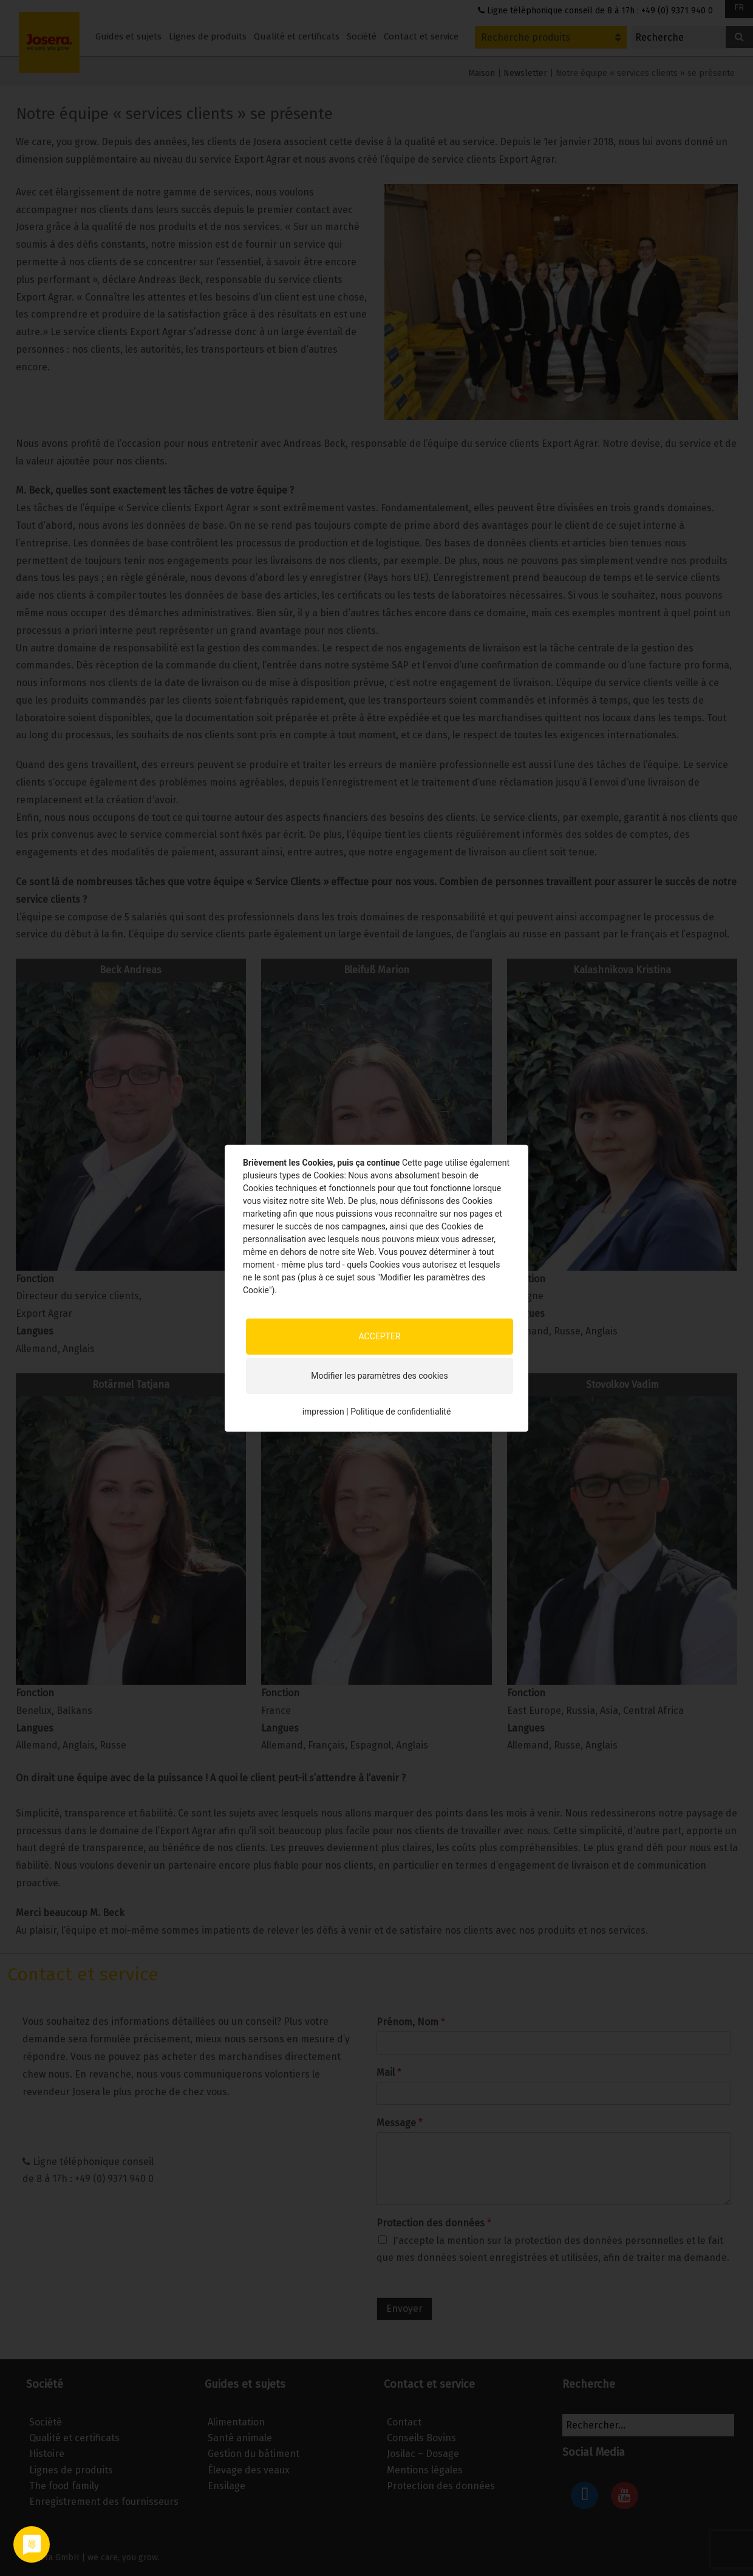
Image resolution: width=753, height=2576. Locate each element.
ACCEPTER (379, 1336)
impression (323, 1411)
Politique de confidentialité (400, 1411)
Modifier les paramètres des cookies (379, 1376)
